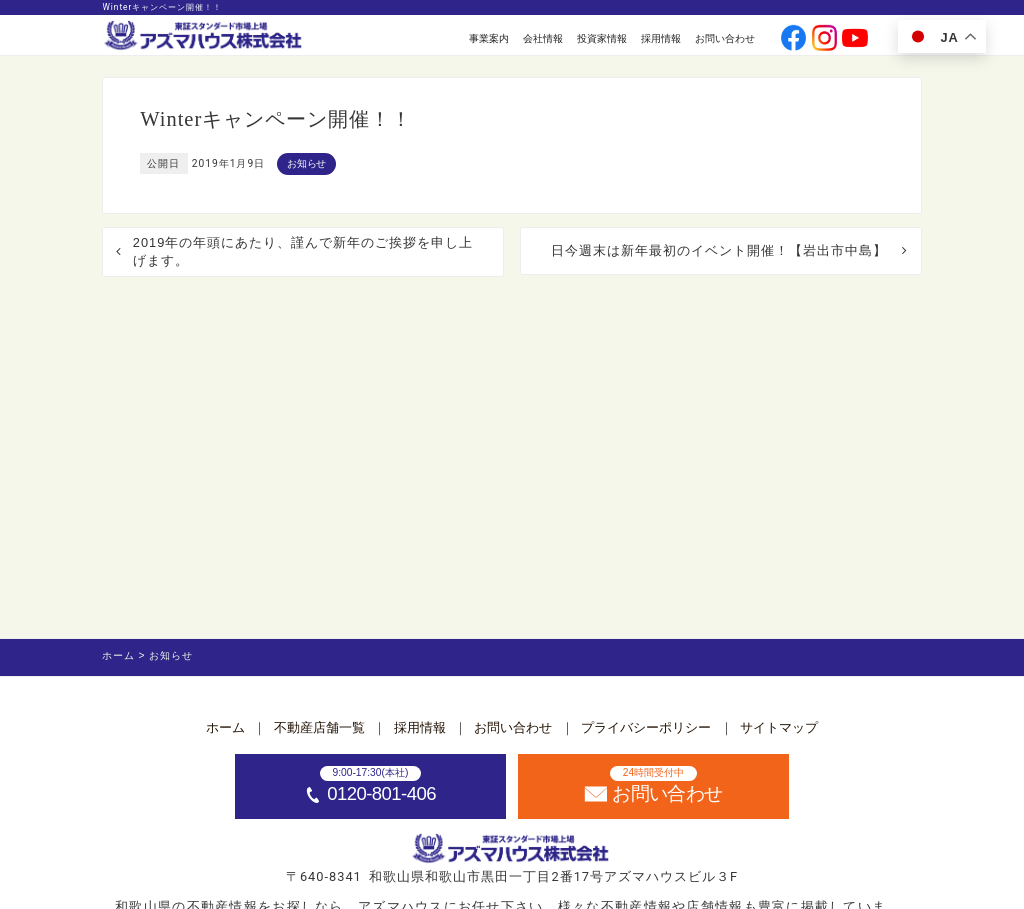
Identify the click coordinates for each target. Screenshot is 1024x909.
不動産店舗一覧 (319, 727)
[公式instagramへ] (825, 39)
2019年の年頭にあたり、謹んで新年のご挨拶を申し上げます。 (303, 251)
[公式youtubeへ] (855, 39)
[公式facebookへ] (794, 39)
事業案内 (489, 38)
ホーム (225, 727)
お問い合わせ (725, 38)
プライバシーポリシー (646, 727)
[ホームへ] (204, 36)
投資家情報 (602, 38)
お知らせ (306, 163)
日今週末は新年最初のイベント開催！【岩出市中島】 (719, 250)
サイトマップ (779, 727)
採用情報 (661, 38)
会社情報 (543, 38)
